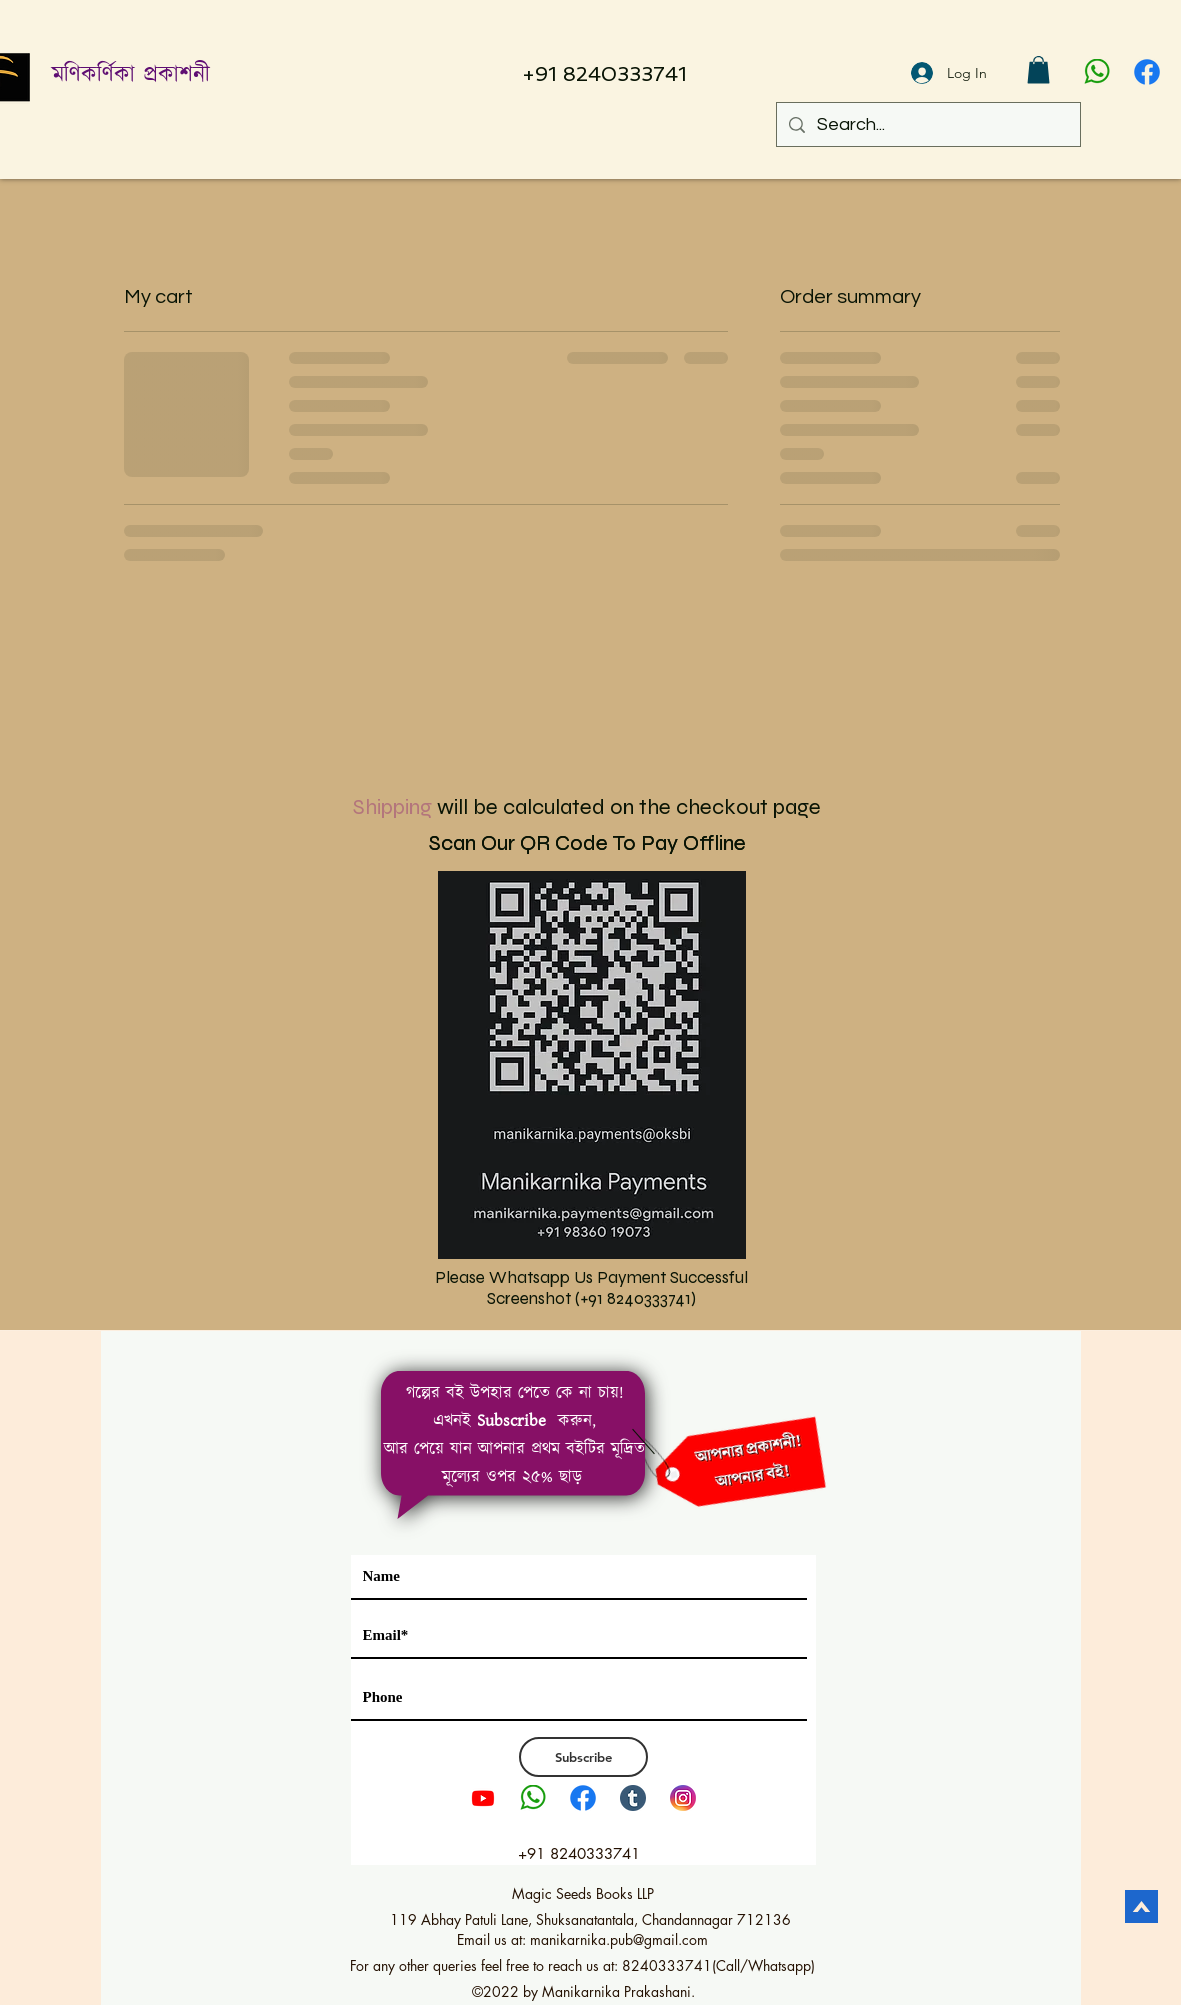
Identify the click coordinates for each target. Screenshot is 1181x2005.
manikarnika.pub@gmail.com (619, 1939)
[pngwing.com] (1097, 72)
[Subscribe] (583, 1757)
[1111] (1147, 72)
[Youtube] (483, 1798)
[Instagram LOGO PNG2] (683, 1798)
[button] (1038, 69)
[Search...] (927, 124)
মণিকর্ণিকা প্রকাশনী (131, 75)
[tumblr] (633, 1798)
